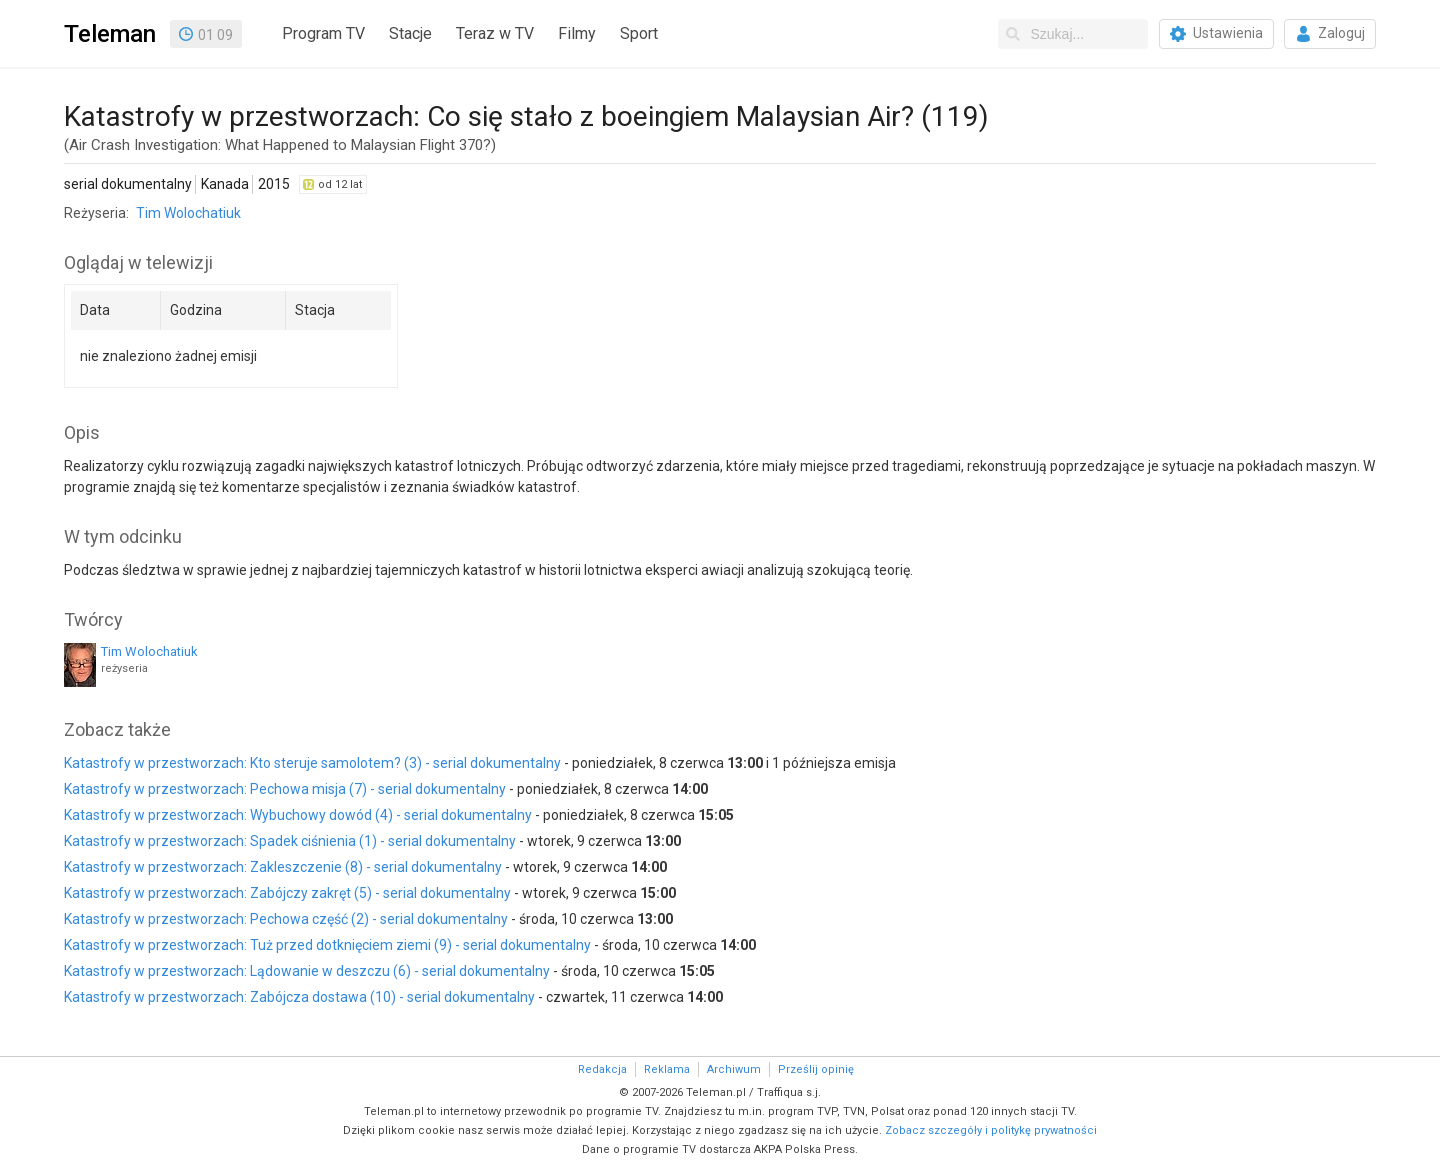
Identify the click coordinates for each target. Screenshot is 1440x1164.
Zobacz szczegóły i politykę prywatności (991, 1130)
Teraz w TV (495, 33)
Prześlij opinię (816, 1069)
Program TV (323, 33)
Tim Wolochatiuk (188, 213)
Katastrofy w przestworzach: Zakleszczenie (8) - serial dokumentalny (283, 867)
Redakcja (602, 1069)
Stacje (410, 33)
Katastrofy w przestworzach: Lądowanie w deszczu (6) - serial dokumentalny (307, 971)
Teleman (110, 34)
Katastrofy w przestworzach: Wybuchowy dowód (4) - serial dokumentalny (298, 815)
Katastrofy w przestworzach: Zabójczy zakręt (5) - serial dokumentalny (287, 893)
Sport (639, 33)
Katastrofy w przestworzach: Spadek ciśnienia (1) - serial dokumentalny (290, 841)
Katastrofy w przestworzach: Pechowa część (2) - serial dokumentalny (286, 919)
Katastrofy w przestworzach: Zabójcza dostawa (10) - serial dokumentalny (299, 997)
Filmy (577, 33)
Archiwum (734, 1069)
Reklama (667, 1069)
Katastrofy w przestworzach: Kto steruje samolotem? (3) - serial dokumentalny (312, 763)
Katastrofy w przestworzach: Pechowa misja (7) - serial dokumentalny (285, 789)
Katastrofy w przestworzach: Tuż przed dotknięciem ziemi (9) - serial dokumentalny (327, 945)
